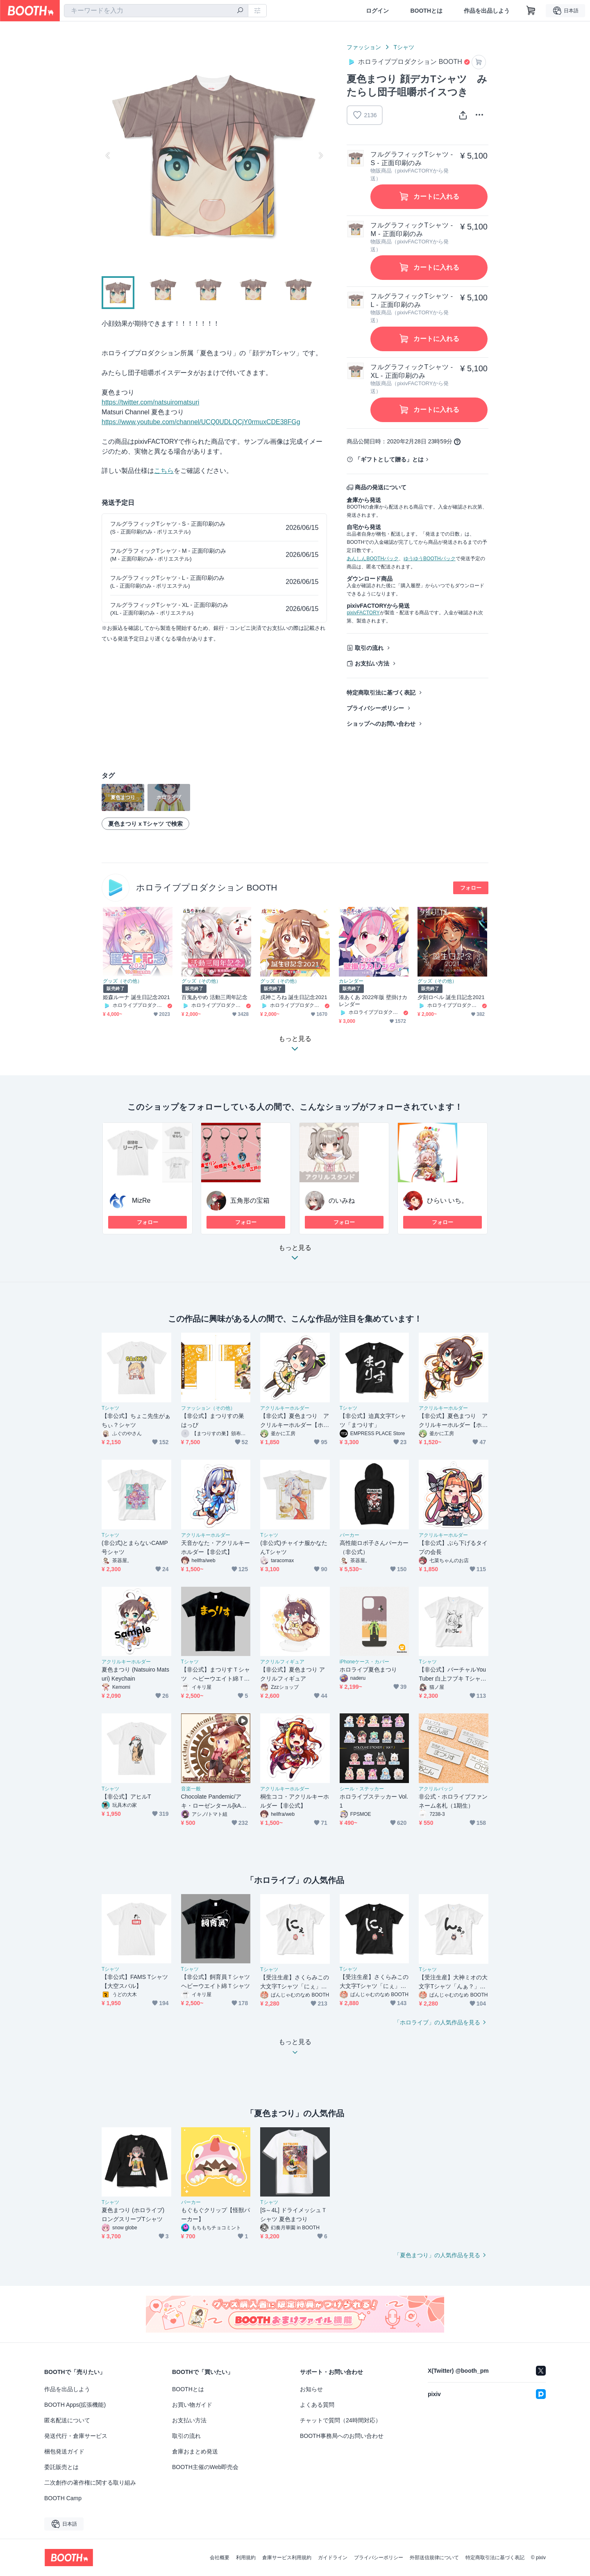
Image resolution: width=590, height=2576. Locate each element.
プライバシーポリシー (375, 708)
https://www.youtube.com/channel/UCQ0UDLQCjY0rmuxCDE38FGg (201, 421)
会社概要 (219, 2557)
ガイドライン (332, 2557)
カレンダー (351, 981)
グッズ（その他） (122, 981)
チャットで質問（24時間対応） (340, 2420)
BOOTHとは (426, 11)
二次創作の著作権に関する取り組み (90, 2482)
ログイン (377, 11)
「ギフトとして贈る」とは (389, 459)
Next (320, 155)
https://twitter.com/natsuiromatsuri (150, 402)
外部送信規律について (434, 2557)
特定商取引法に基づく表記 (381, 692)
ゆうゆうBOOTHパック (430, 558)
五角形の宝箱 (250, 1200)
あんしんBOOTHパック (373, 558)
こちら (164, 470)
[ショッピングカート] (531, 10)
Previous (108, 155)
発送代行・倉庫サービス (75, 2436)
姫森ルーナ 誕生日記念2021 (136, 997)
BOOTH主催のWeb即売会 (205, 2467)
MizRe (141, 1200)
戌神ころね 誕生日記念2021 (293, 997)
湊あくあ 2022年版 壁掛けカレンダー (373, 1000)
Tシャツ (403, 47)
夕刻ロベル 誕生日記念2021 (451, 997)
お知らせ (311, 2389)
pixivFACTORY (363, 613)
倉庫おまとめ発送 (195, 2451)
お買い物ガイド (192, 2404)
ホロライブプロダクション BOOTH (206, 887)
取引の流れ (369, 648)
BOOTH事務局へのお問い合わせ (342, 2436)
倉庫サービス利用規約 (286, 2557)
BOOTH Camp (63, 2498)
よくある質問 (317, 2404)
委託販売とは (61, 2467)
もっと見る (295, 1255)
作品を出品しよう (487, 11)
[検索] (240, 11)
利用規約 (246, 2557)
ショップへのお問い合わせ (381, 723)
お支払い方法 (372, 663)
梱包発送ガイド (64, 2451)
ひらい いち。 (447, 1200)
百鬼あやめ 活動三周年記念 (214, 997)
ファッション (364, 47)
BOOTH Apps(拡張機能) (75, 2404)
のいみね (342, 1200)
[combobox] (156, 10)
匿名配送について (67, 2420)
